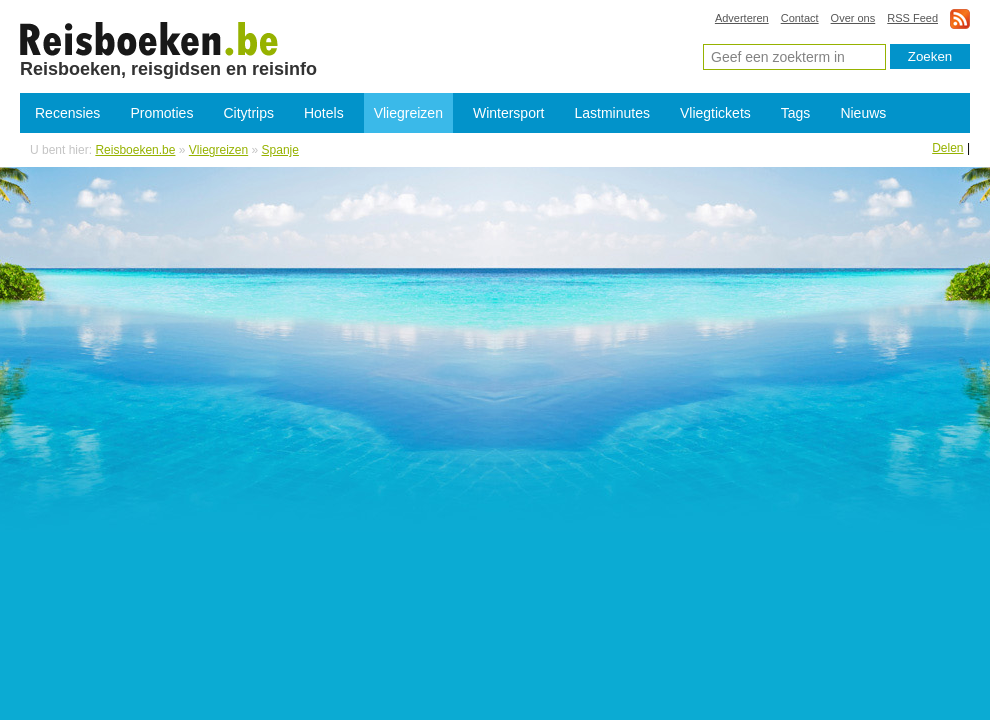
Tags (796, 113)
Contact (800, 18)
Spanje (280, 150)
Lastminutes (612, 113)
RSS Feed (912, 18)
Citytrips (248, 113)
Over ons (853, 18)
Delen (947, 148)
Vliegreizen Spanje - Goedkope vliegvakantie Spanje (149, 38)
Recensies (67, 113)
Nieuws (863, 113)
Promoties (161, 113)
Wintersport (509, 113)
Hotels (324, 113)
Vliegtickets (715, 113)
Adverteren (742, 18)
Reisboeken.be (135, 150)
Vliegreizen (408, 113)
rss (960, 18)
